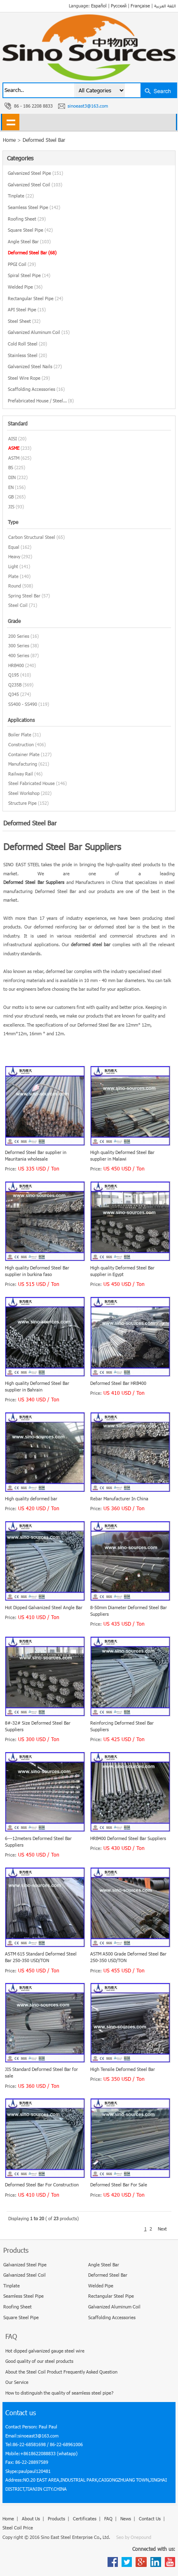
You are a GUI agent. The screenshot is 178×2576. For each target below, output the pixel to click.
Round (14, 585)
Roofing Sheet (27, 218)
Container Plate (24, 754)
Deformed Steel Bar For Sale (118, 2184)
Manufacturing (22, 763)
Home (8, 2518)
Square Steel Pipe (30, 230)
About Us (31, 2518)
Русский (118, 5)
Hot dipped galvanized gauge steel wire (44, 2350)
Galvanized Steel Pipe (35, 173)
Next (162, 2228)
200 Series (18, 636)
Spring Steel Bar (24, 595)
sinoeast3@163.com (88, 105)
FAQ (108, 2518)
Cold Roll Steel (27, 343)
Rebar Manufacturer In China (119, 1498)
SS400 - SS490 (22, 704)
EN (11, 487)
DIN (12, 477)
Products (56, 2518)
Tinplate (21, 195)
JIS (11, 506)
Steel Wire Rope (29, 378)
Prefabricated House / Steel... (41, 400)
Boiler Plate (19, 734)
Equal (13, 547)
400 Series (18, 655)
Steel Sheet (24, 321)
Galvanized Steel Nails (35, 366)
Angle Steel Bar (29, 241)
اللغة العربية (165, 5)
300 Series (18, 645)
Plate (13, 576)
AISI (12, 438)
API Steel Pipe (27, 309)
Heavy (14, 556)
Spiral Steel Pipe (29, 275)
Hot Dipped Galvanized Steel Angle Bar (43, 1607)
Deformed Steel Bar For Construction (42, 2184)
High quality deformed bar (31, 1498)
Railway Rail (20, 773)
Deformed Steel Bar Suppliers (33, 882)
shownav (10, 122)
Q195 (13, 674)
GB (11, 496)
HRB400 (16, 665)
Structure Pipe (22, 803)
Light (13, 566)
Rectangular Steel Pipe (35, 298)
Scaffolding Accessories (36, 389)
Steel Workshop (24, 793)
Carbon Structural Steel (31, 537)
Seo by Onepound (133, 2537)
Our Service (16, 2382)
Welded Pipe (25, 286)
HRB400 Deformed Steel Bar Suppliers (128, 1838)
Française (140, 5)
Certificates (84, 2518)
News (125, 2518)
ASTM (13, 458)
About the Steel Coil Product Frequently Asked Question (61, 2371)
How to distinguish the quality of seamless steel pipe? (59, 2392)
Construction (21, 744)
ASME (13, 448)
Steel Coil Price (17, 2527)
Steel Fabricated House (31, 783)
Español (99, 5)
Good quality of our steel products (39, 2361)
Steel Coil (18, 605)
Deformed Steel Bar (44, 140)
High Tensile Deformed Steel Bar (122, 2069)
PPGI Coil (22, 264)
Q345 (13, 694)
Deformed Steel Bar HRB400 (118, 1383)
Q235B (14, 684)
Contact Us (150, 2518)
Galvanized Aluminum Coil (39, 332)
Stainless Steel (27, 355)
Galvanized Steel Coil (35, 184)
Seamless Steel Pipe (34, 207)
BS (10, 467)
